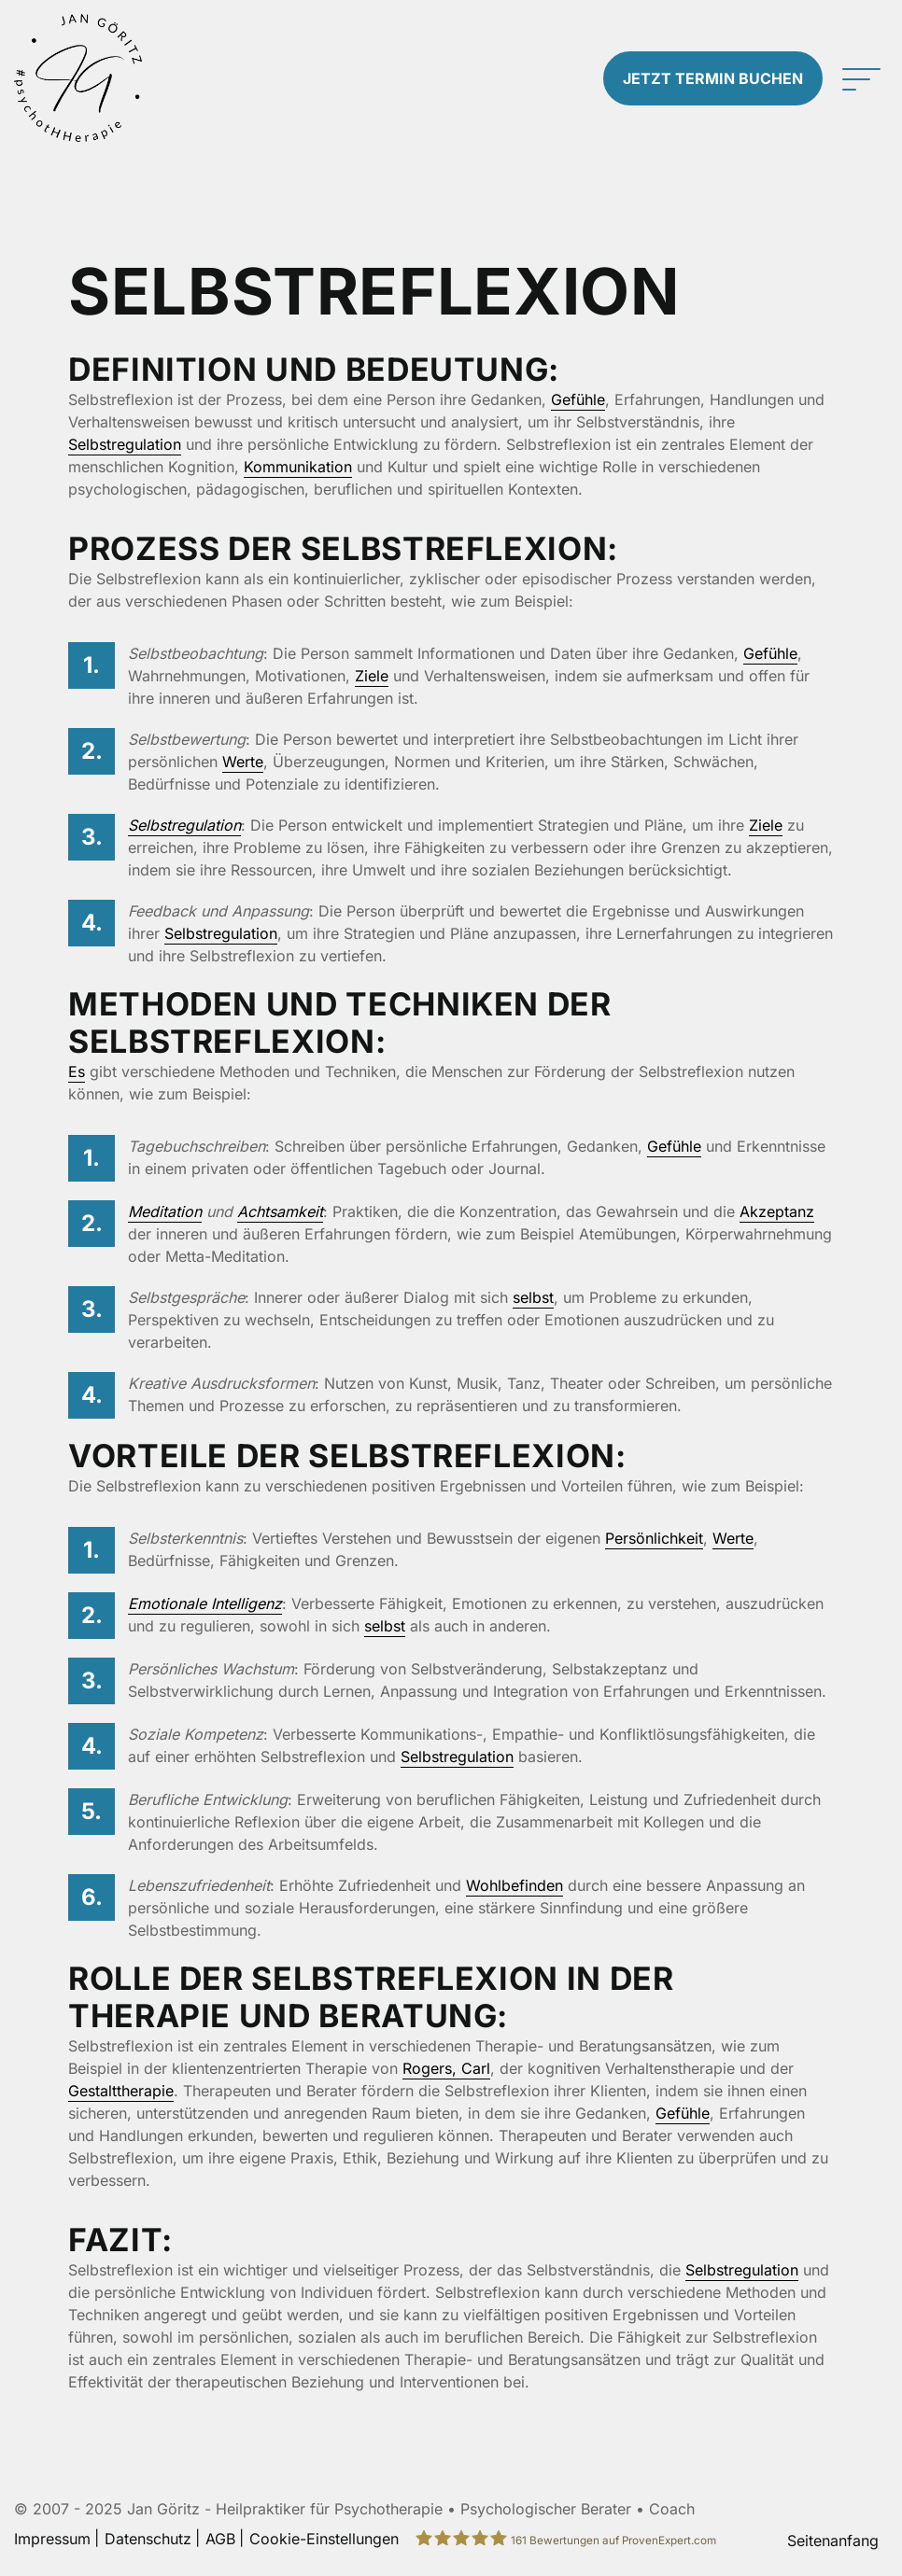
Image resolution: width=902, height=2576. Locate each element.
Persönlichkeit (654, 1538)
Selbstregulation (124, 444)
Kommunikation (298, 466)
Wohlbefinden (514, 1885)
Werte (242, 761)
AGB (220, 2538)
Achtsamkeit (280, 1211)
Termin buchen (713, 78)
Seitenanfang (833, 2540)
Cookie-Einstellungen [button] (324, 2538)
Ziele (371, 675)
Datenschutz (148, 2538)
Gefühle (578, 399)
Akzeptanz (777, 1211)
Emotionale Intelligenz (205, 1603)
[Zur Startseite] (113, 78)
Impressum (52, 2538)
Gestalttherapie (121, 2090)
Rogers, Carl (446, 2068)
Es (76, 1071)
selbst (533, 1297)
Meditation (165, 1211)
